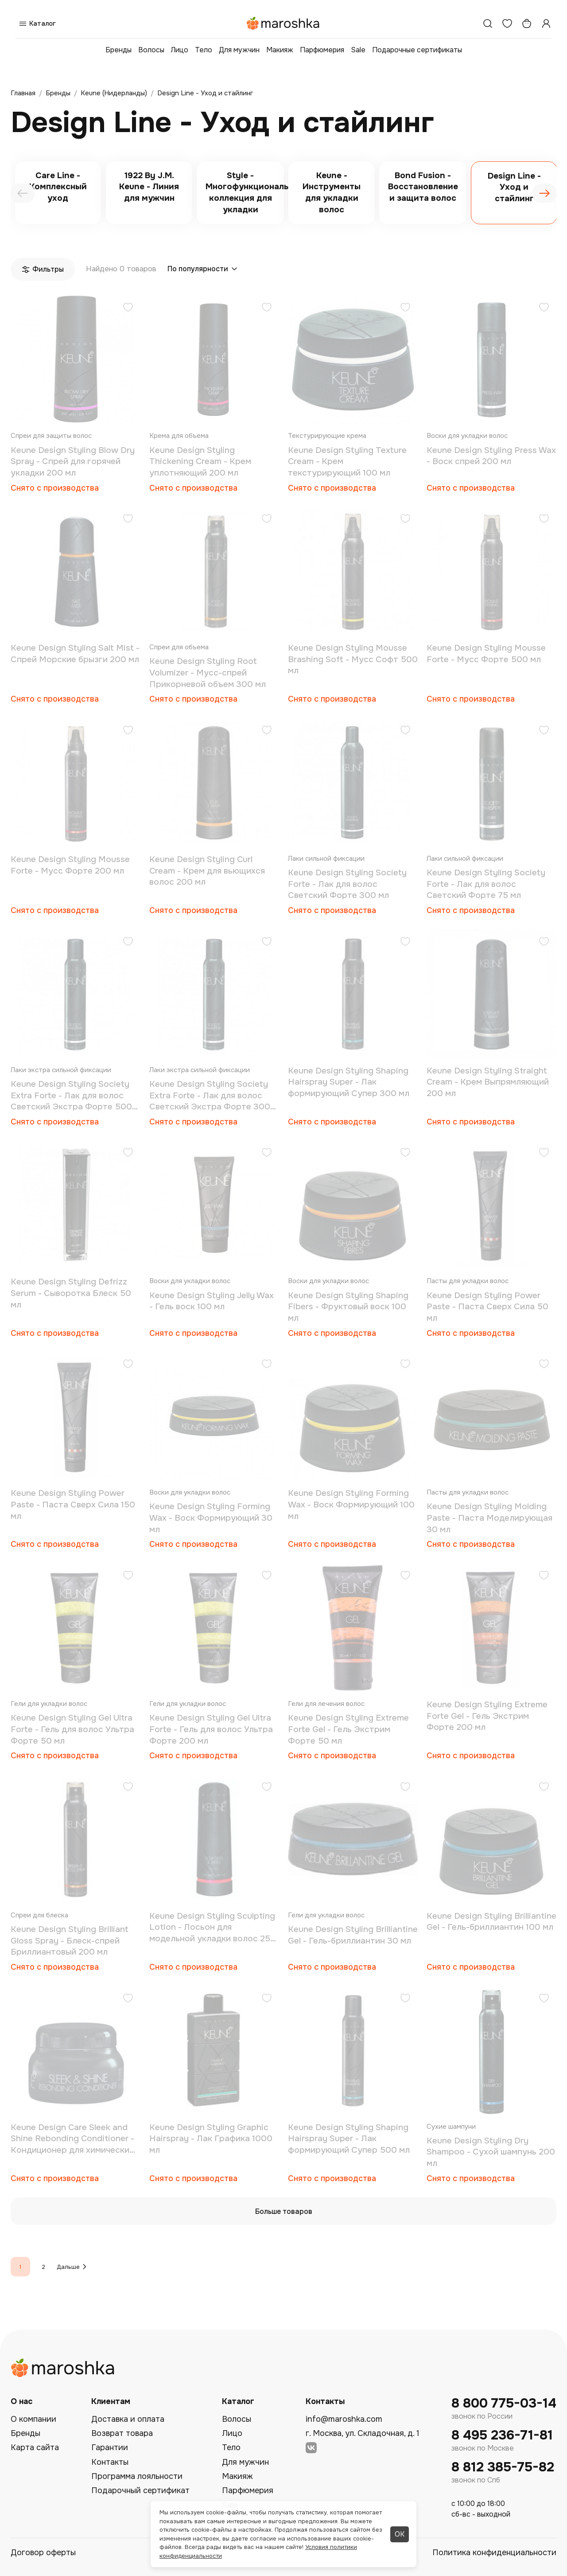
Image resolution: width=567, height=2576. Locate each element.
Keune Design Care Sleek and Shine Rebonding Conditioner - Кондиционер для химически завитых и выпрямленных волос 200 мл (72, 2139)
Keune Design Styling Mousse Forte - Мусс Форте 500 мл (486, 654)
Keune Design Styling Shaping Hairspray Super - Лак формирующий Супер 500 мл (349, 2138)
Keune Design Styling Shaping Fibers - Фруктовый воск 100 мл (348, 1306)
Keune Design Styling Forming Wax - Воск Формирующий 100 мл (351, 1504)
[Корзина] (526, 23)
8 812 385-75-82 (502, 2467)
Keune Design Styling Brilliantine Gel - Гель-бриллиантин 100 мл (491, 1922)
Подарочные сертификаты (417, 50)
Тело (203, 50)
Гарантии (109, 2447)
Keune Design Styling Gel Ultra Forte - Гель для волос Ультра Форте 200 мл (211, 1729)
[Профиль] (546, 23)
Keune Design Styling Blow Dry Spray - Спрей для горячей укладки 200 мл (73, 461)
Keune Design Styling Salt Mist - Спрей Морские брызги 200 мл (75, 654)
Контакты (109, 2462)
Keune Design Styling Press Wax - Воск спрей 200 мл (491, 456)
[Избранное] (507, 23)
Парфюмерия (322, 50)
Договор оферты (43, 2552)
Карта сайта (35, 2447)
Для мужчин (239, 50)
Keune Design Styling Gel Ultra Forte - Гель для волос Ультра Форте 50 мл (72, 1729)
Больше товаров (283, 2211)
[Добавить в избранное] (128, 308)
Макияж (279, 50)
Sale (358, 50)
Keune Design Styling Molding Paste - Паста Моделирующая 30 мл (489, 1517)
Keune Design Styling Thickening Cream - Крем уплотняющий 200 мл (200, 461)
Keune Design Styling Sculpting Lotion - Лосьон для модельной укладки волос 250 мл (212, 1928)
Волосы (151, 50)
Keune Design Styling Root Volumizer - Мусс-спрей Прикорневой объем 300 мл (207, 672)
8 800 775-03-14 (503, 2403)
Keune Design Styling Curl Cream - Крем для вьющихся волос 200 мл (207, 870)
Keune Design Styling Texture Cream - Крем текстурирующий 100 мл (347, 461)
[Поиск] (487, 23)
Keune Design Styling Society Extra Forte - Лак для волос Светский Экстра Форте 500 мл (71, 1096)
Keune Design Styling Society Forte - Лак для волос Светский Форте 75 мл (486, 884)
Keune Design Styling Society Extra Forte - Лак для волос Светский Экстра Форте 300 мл (209, 1096)
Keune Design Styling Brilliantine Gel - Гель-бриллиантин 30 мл (353, 1935)
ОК (399, 2534)
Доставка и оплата (127, 2419)
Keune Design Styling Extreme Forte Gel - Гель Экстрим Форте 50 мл (348, 1729)
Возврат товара (122, 2433)
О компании (33, 2419)
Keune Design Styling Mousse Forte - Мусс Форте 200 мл (70, 865)
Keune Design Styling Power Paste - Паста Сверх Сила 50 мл (487, 1306)
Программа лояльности (137, 2476)
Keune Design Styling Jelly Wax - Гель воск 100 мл (211, 1301)
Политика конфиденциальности (494, 2552)
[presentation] (23, 193)
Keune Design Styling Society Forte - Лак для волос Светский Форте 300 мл (347, 884)
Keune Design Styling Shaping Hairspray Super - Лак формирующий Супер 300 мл (348, 1082)
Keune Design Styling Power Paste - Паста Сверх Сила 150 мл (73, 1504)
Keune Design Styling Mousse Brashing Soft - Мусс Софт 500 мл (353, 659)
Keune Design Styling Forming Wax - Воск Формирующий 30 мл (210, 1517)
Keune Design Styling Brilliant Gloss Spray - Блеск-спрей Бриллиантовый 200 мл (69, 1940)
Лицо (179, 50)
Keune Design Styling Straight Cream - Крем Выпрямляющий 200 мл (488, 1082)
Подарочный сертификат (140, 2490)
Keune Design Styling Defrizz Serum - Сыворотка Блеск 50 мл (71, 1293)
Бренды (118, 50)
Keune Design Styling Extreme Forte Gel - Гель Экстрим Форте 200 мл (487, 1716)
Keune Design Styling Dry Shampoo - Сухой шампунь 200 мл (491, 2152)
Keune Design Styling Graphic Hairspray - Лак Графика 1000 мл (210, 2138)
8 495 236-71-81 (502, 2435)
